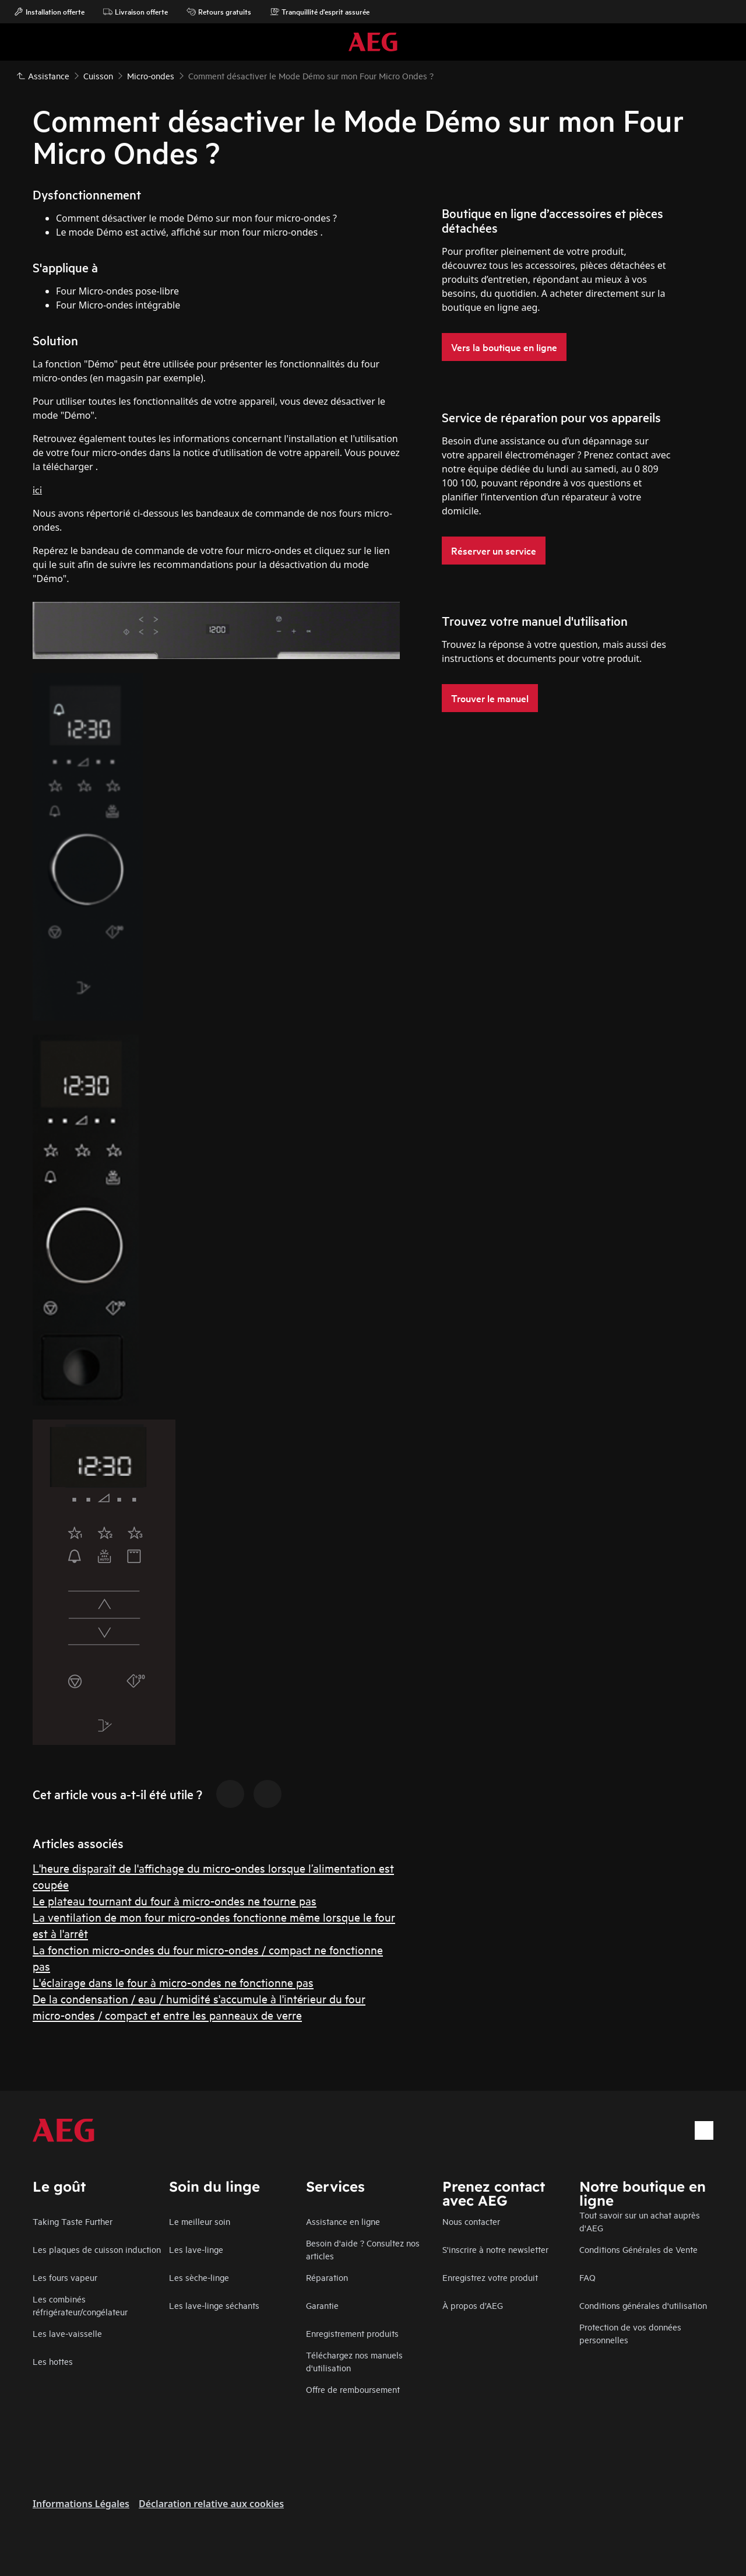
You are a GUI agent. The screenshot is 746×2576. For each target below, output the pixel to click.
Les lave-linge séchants (214, 2305)
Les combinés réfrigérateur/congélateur (80, 2305)
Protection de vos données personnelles (630, 2333)
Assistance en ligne (343, 2221)
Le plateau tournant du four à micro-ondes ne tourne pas (174, 1900)
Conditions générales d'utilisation (643, 2305)
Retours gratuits (218, 11)
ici (37, 489)
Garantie (322, 2305)
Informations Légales (81, 2503)
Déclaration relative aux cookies (211, 2503)
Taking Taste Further (72, 2221)
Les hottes (53, 2361)
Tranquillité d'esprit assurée (320, 11)
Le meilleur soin (199, 2221)
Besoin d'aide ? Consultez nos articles (363, 2249)
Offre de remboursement (353, 2389)
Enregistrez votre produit (490, 2277)
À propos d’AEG (472, 2305)
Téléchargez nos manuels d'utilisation (354, 2361)
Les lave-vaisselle (67, 2333)
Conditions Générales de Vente (638, 2249)
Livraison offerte (135, 11)
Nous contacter (471, 2221)
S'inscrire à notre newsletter (495, 2249)
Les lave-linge (196, 2249)
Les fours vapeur (65, 2277)
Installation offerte (49, 11)
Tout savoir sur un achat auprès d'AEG (639, 2221)
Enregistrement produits (352, 2333)
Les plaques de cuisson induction (97, 2249)
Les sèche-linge (199, 2277)
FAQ (587, 2277)
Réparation (327, 2277)
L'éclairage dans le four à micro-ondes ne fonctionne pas (173, 1982)
